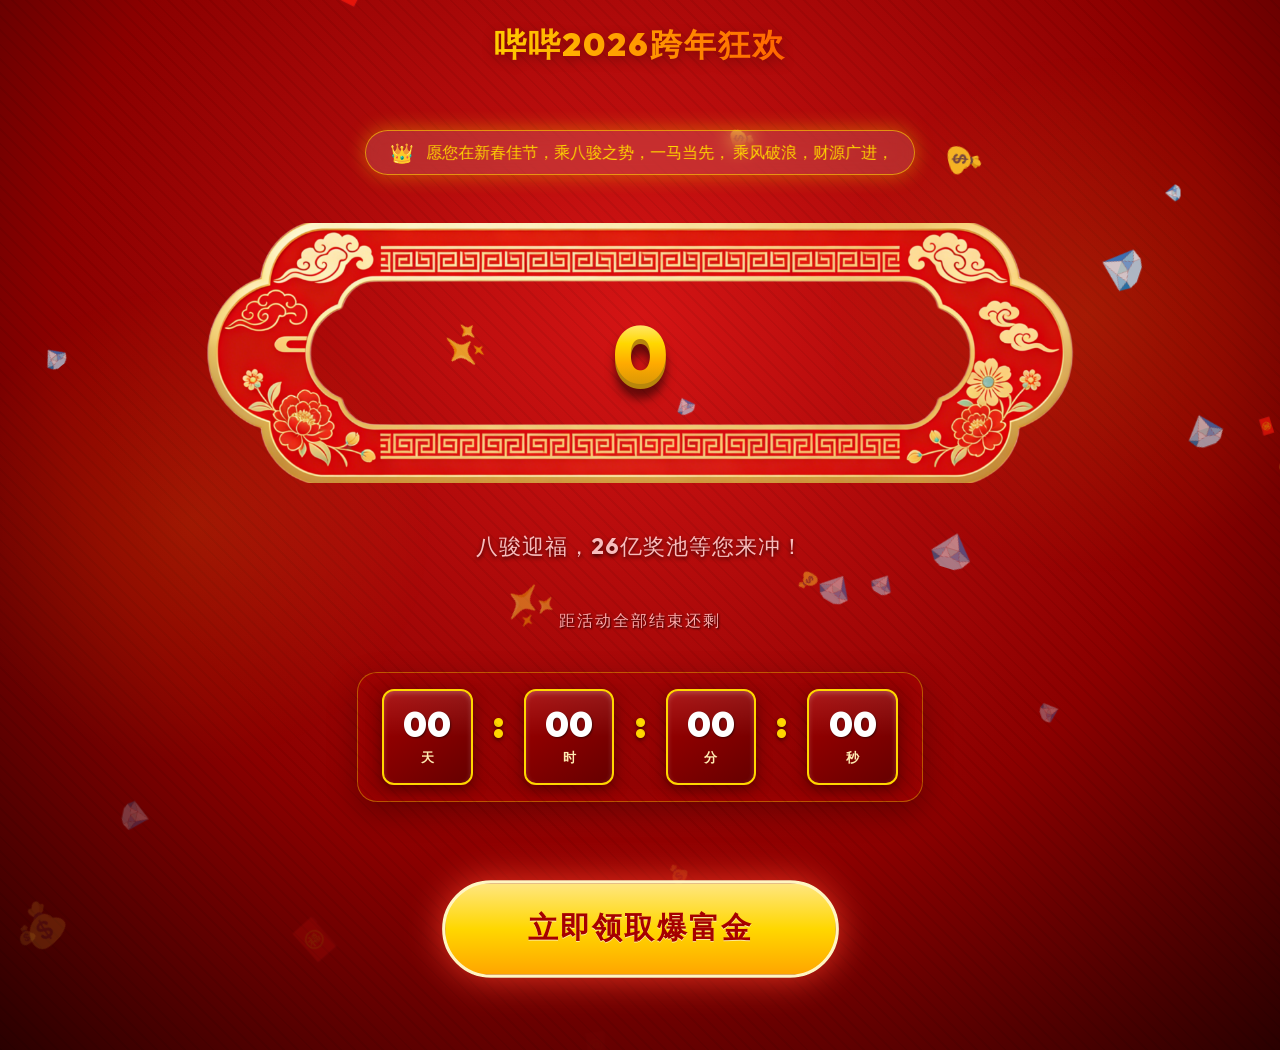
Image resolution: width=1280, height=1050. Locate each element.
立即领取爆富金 (640, 928)
